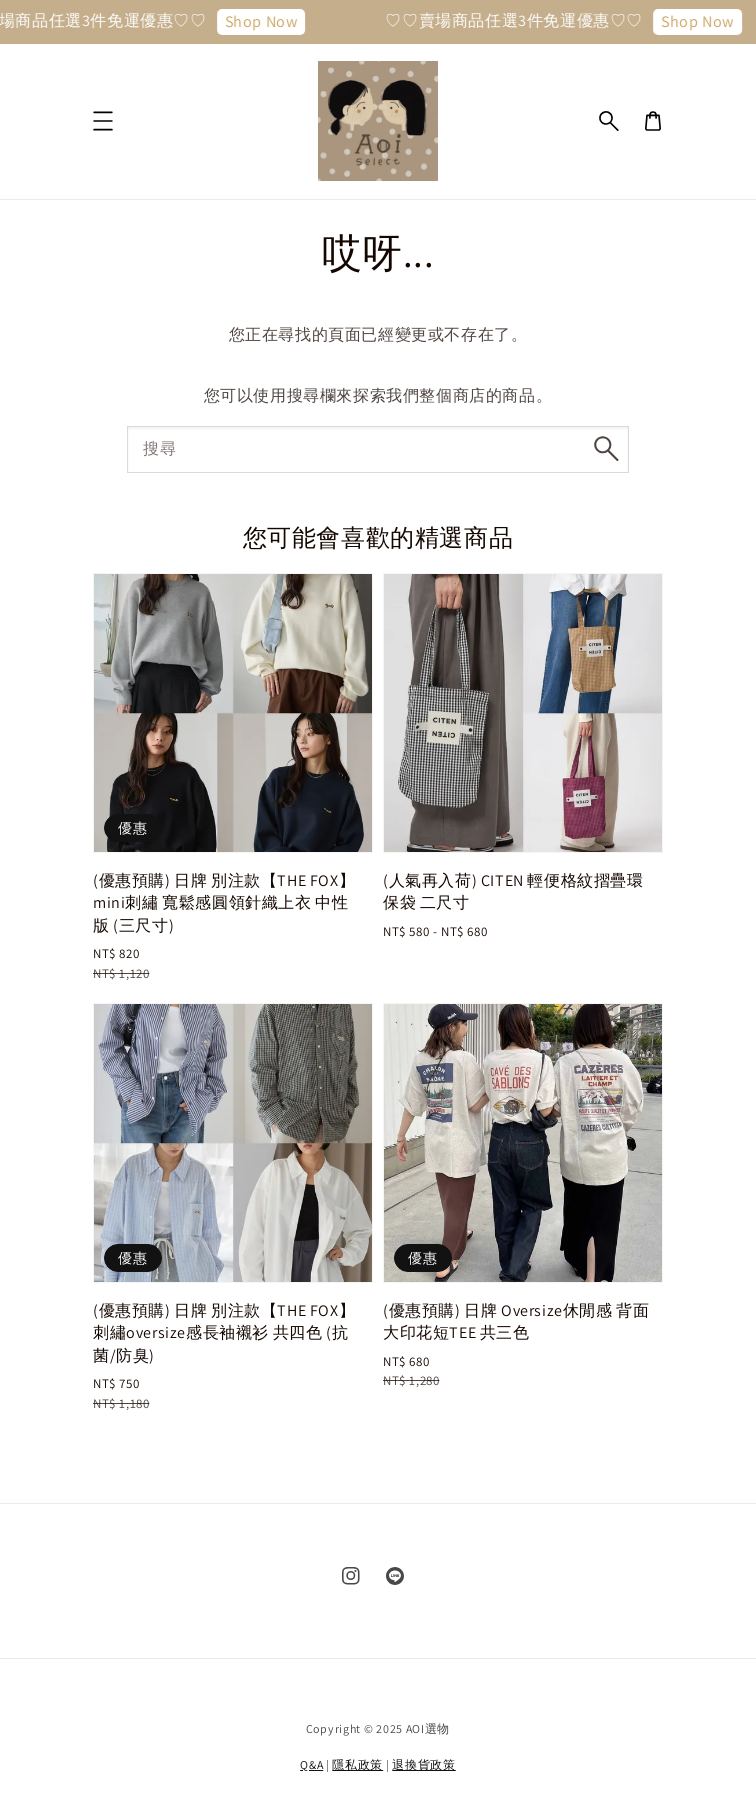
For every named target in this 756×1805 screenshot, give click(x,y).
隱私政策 (357, 1764)
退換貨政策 (424, 1764)
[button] (609, 121)
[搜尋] (606, 449)
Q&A (311, 1764)
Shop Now (269, 21)
